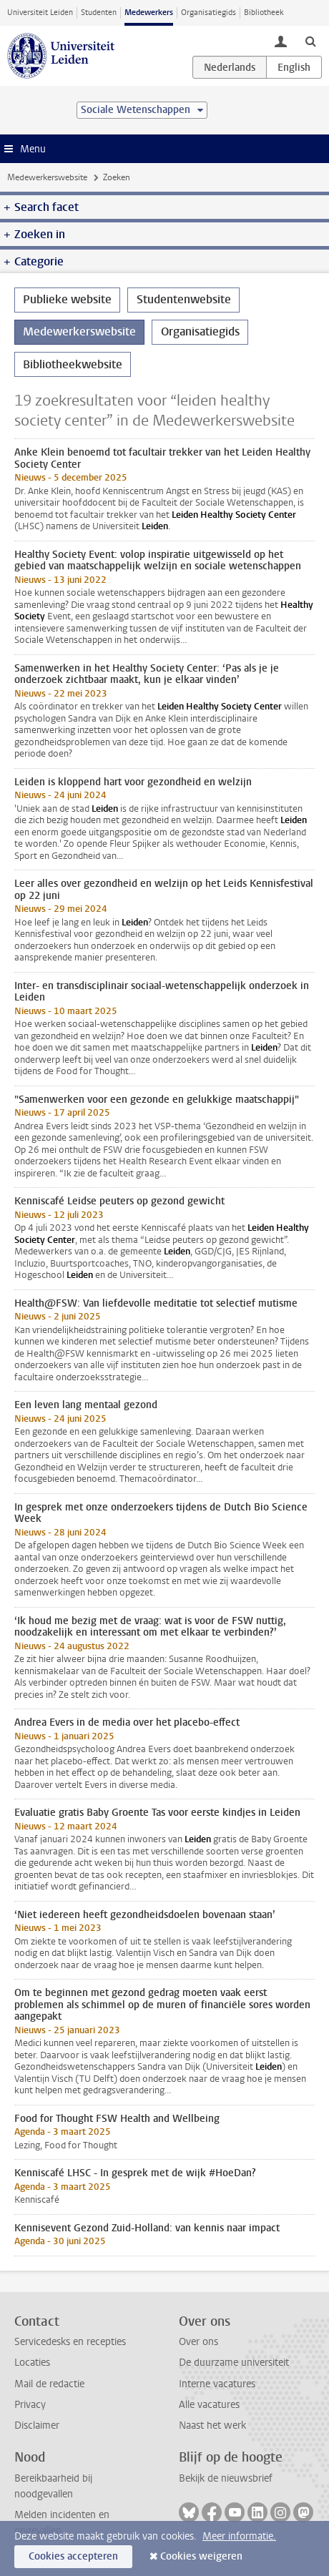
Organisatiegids (208, 12)
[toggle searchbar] (310, 40)
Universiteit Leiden (40, 12)
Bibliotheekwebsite (72, 364)
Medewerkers (148, 12)
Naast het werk (212, 2425)
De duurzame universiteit (234, 2362)
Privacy (30, 2405)
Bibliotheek (264, 12)
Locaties (32, 2362)
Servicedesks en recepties (70, 2342)
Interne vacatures (217, 2384)
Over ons (198, 2342)
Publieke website (67, 299)
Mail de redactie (49, 2384)
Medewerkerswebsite (47, 177)
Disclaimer (36, 2425)
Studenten (99, 12)
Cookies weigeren (201, 2556)
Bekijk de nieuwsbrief (225, 2478)
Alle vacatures (209, 2405)
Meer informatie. (239, 2536)
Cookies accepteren (73, 2556)
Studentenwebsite (184, 299)
